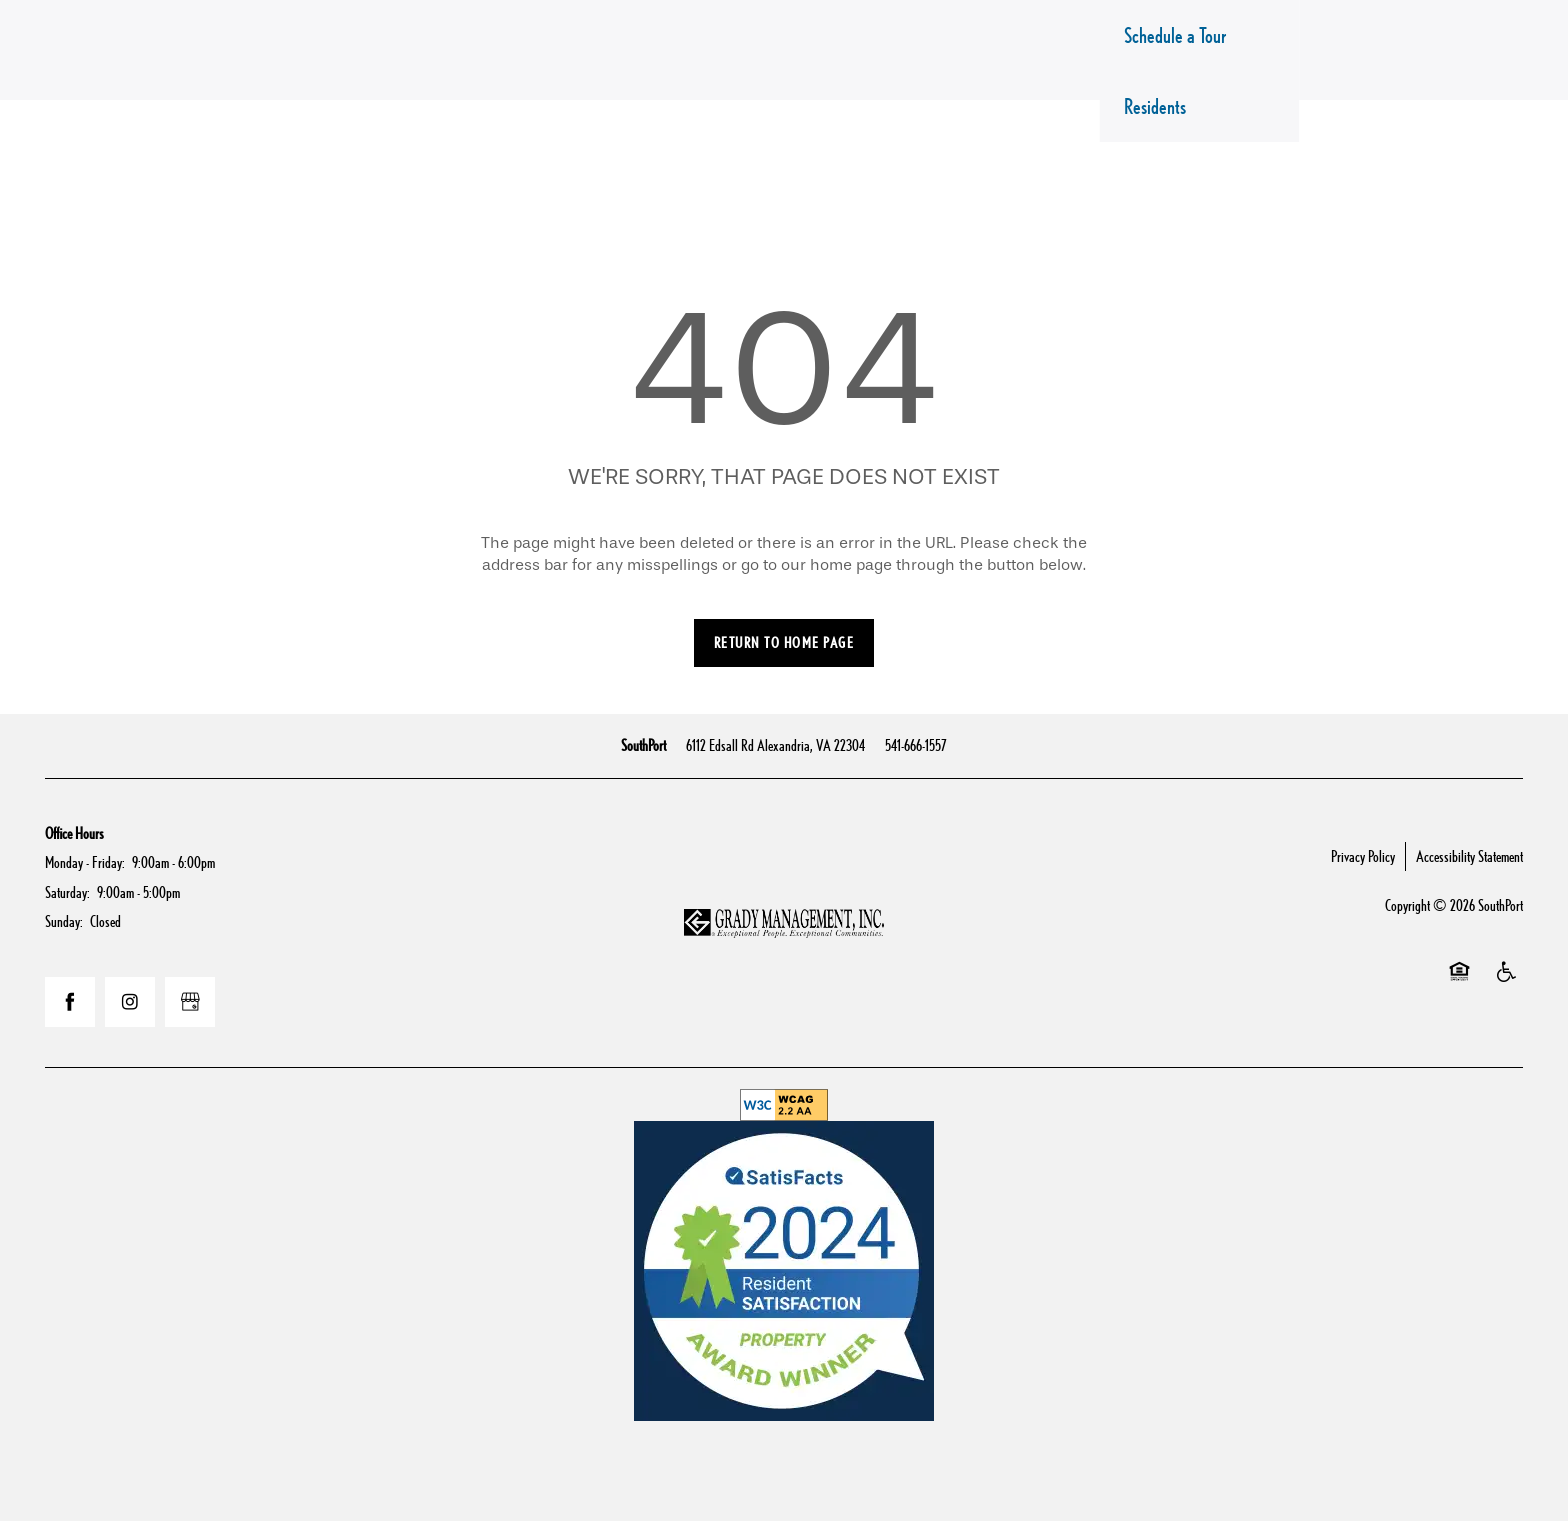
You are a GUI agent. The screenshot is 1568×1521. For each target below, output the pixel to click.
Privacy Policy (1363, 856)
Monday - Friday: (85, 862)
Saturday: (67, 892)
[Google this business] (190, 1002)
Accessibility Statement (1469, 856)
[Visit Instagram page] (130, 1002)
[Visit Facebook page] (70, 1002)
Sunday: (64, 921)
